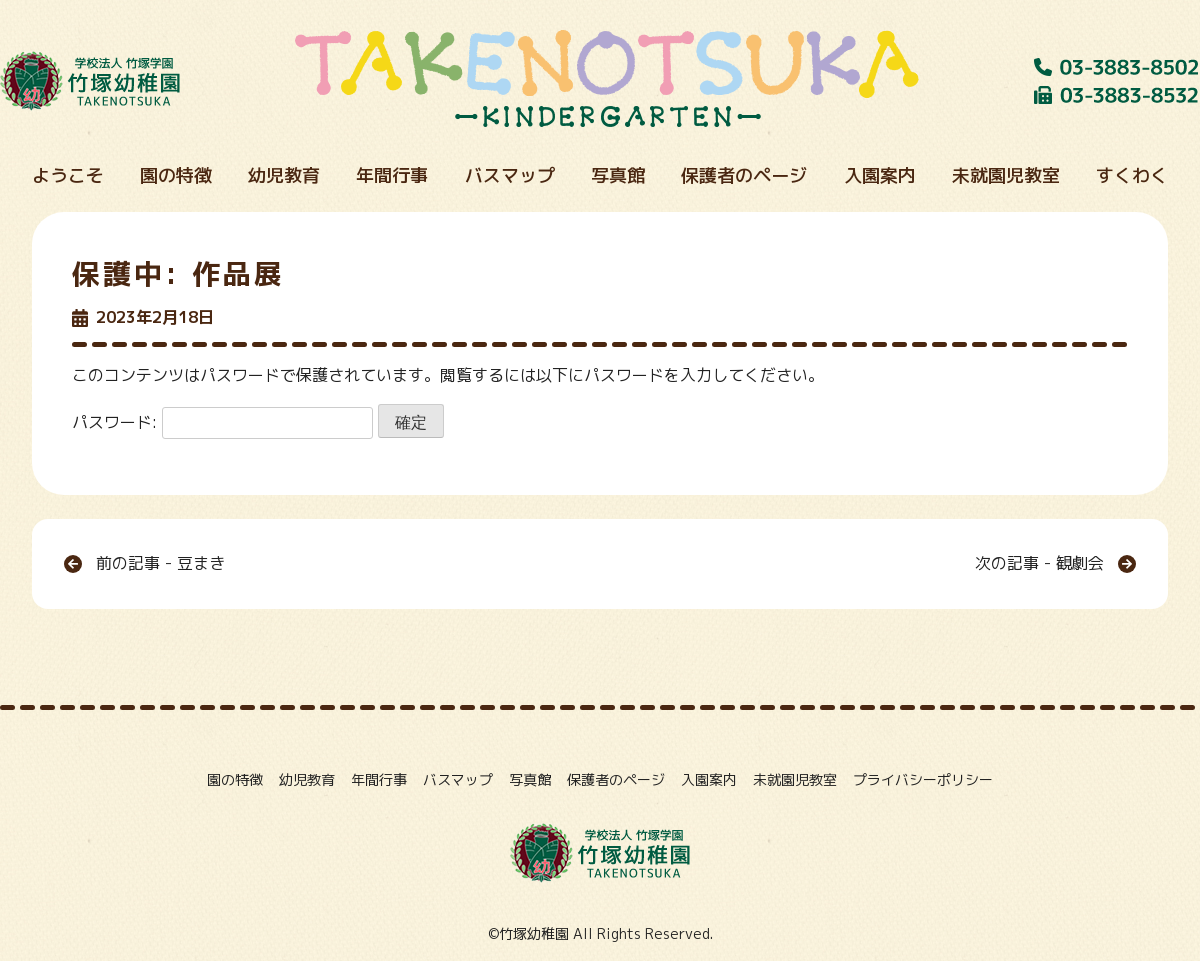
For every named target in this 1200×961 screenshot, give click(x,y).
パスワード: (222, 422)
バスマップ (458, 779)
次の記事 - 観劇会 (1039, 563)
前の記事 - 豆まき (160, 563)
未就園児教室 (795, 779)
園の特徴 (235, 779)
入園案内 (709, 779)
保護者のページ (616, 779)
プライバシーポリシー (923, 779)
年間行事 (379, 779)
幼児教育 (307, 779)
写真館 (530, 779)
